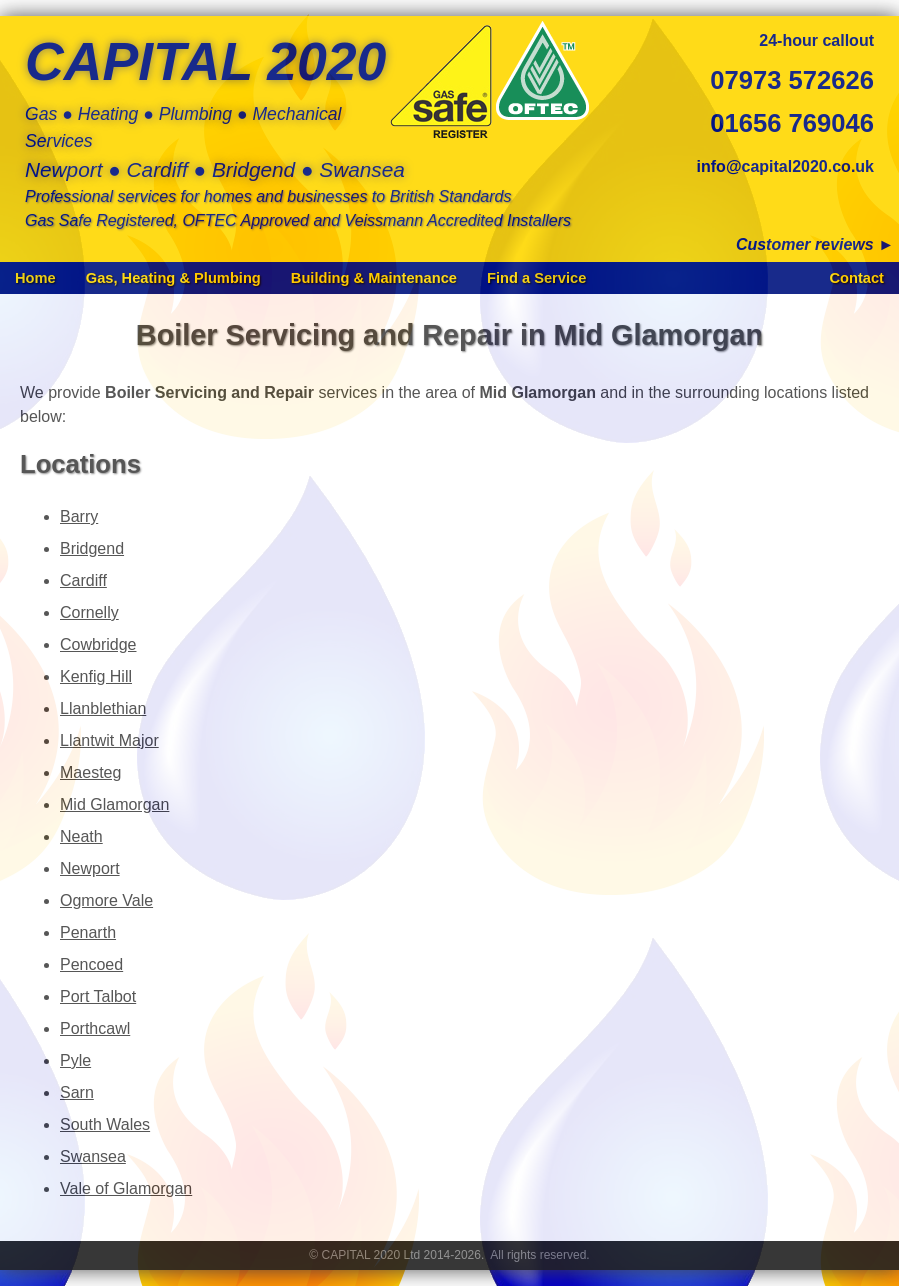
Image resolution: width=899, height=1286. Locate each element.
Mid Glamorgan (114, 804)
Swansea (93, 1156)
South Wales (105, 1124)
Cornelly (89, 612)
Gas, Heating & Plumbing (173, 278)
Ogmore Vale (106, 900)
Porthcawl (95, 1028)
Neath (81, 836)
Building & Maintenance (374, 278)
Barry (79, 516)
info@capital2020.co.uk (785, 166)
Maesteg (90, 772)
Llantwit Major (109, 740)
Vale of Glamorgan (126, 1188)
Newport (90, 868)
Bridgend (92, 548)
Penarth (88, 932)
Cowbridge (98, 644)
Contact (856, 278)
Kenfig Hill (96, 676)
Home (35, 278)
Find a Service (536, 278)
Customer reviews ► (815, 244)
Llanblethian (103, 708)
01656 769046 (792, 123)
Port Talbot (98, 996)
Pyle (75, 1060)
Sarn (77, 1092)
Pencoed (91, 964)
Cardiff (83, 580)
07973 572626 (792, 80)
